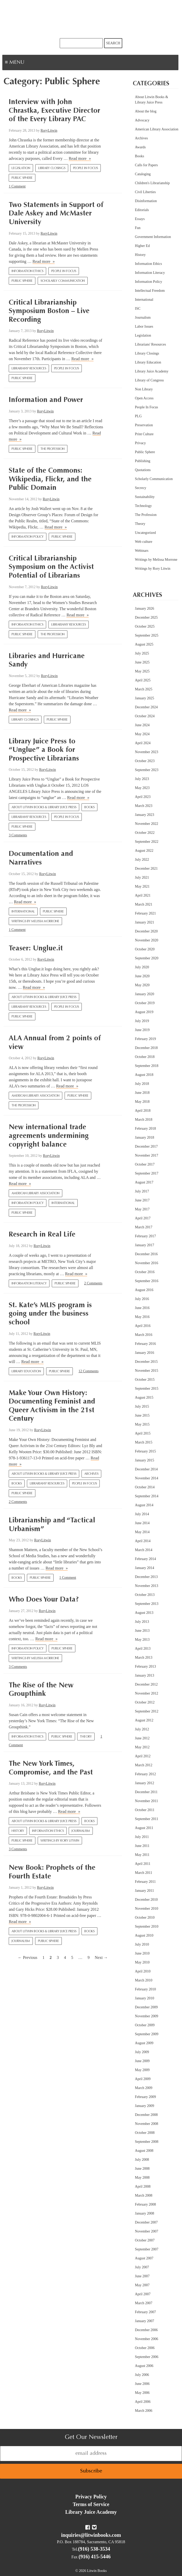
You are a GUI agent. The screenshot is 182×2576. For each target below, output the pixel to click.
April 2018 (142, 1111)
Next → (101, 1957)
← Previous (27, 1957)
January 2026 (144, 608)
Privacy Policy (91, 2496)
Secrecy (140, 488)
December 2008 (146, 2115)
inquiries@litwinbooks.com (91, 2535)
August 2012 (144, 1720)
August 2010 (144, 1935)
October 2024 (145, 716)
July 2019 (142, 1021)
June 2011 (142, 1846)
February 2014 (145, 1559)
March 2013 (143, 1657)
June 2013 (142, 1631)
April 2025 (142, 680)
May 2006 (142, 2393)
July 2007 (142, 2267)
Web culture (143, 542)
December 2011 (146, 1792)
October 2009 (145, 2025)
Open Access (144, 398)
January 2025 (144, 698)
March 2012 (143, 1765)
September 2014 (146, 1496)
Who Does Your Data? (44, 1599)
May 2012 (142, 1747)
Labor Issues (144, 326)
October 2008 (145, 2133)
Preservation (144, 425)
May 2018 (142, 1102)
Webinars (141, 551)
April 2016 (142, 1326)
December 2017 (146, 1146)
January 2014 (144, 1568)
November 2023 (146, 752)
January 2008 (144, 2213)
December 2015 (146, 1362)
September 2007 (146, 2249)
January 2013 (144, 1675)
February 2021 (145, 913)
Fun (137, 228)
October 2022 (145, 833)
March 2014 (143, 1550)
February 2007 (145, 2312)
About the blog (145, 111)
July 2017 (142, 1191)
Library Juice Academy (151, 371)
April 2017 (142, 1218)
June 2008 (142, 2168)
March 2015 (143, 1442)
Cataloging (142, 174)
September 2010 (146, 1926)
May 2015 (142, 1424)
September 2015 (146, 1388)
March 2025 (143, 689)
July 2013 (142, 1622)
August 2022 (144, 851)
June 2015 (142, 1415)
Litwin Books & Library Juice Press (91, 19)
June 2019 (142, 1030)
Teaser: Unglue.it (36, 948)
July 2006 (142, 2375)
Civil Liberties (145, 192)
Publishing (142, 461)
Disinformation (146, 201)
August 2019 (144, 1012)
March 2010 (143, 1980)
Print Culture (144, 434)
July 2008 (142, 2160)
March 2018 (143, 1119)
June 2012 (142, 1738)
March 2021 (143, 904)
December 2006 (146, 2330)
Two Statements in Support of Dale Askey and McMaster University (56, 214)
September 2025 (146, 635)
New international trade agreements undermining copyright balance (49, 1136)
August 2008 (144, 2151)
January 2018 (144, 1137)
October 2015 (145, 1380)
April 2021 (142, 895)
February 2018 (145, 1128)
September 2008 (146, 2142)
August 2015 (144, 1397)
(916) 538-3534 (94, 2549)
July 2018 (142, 1084)
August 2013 (144, 1613)
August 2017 (144, 1182)
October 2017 (145, 1164)
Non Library (144, 389)
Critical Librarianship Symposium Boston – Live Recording (49, 311)
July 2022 (142, 859)
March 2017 (143, 1227)
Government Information (153, 237)
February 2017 (145, 1236)
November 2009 (146, 2016)
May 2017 (142, 1209)
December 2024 (146, 707)
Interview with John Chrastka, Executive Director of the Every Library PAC (54, 111)
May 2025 (142, 671)
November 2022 (146, 824)
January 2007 (144, 2321)
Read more (80, 158)
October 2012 (145, 1702)
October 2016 (145, 1272)
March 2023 (143, 806)
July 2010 (142, 1944)
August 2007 (144, 2258)
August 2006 (144, 2366)
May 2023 (142, 788)
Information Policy (28, 536)
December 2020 (146, 931)
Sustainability (145, 497)
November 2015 (146, 1371)
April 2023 (142, 797)
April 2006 (142, 2402)
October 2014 (145, 1487)
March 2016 (143, 1335)
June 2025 (142, 662)
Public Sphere (22, 178)
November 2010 (146, 1908)
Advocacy (142, 120)
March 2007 (143, 2303)
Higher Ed (142, 246)
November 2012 (146, 1693)
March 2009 (143, 2088)
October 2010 (145, 1917)
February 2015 (145, 1451)
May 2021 (142, 886)
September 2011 (146, 1819)
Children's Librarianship (152, 183)
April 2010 (142, 1971)
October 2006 (145, 2348)
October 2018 (145, 1057)
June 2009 (142, 2061)
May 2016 (142, 1317)
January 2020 (144, 994)
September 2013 (146, 1604)
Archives (91, 1474)
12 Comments (88, 1371)
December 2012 (146, 1684)
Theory (86, 1736)
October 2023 (145, 761)
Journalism (81, 1831)
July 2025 (142, 653)
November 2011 (146, 1801)
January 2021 (144, 922)
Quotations (142, 470)
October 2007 (145, 2240)
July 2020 (142, 967)
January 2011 (144, 1891)
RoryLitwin (49, 130)
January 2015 (144, 1460)
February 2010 (145, 1989)
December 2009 (146, 2007)
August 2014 (144, 1505)
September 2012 (146, 1711)
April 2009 (142, 2079)
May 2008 (142, 2177)
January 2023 (144, 815)
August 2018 (144, 1075)
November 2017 (146, 1155)
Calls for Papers (146, 165)
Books (89, 807)
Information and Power (46, 400)
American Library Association (35, 1095)
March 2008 (143, 2195)
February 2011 (145, 1882)
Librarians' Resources (29, 368)
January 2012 (144, 1783)
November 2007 (146, 2231)
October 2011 (144, 1810)
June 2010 (142, 1953)
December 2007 (146, 2222)
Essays (140, 219)
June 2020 (142, 976)
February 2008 (145, 2204)
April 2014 (142, 1541)
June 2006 (142, 2384)
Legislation (21, 168)
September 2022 (146, 842)
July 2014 (142, 1514)
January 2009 (144, 2106)
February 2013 (145, 1666)
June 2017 (142, 1200)
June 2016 (142, 1308)
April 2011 (142, 1864)
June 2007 (142, 2276)
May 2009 (142, 2070)
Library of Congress (149, 380)
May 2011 (142, 1855)
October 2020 (145, 949)
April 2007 (142, 2294)
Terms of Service (91, 2504)
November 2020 (146, 940)
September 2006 (146, 2357)
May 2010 (142, 1962)
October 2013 (145, 1595)
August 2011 (144, 1828)
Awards (140, 147)
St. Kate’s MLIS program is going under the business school (50, 1314)
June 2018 (142, 1093)
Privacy (140, 443)
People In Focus (85, 168)
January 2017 (144, 1245)
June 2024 (142, 725)
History (18, 1831)
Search (113, 43)
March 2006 (143, 2411)
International (23, 911)
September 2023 (146, 770)
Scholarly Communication (63, 281)
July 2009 (142, 2052)
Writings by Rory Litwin (60, 1840)
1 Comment (17, 186)
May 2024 (142, 734)
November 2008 (146, 2124)
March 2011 (143, 1873)
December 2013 (146, 1577)
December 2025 (146, 617)
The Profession (53, 449)
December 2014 (146, 1469)
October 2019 (145, 1003)
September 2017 (146, 1173)
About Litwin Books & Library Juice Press (44, 807)
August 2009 (144, 2043)
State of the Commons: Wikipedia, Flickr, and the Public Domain (50, 479)
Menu (32, 63)
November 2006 (146, 2339)
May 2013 (142, 1640)
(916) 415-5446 (95, 2556)
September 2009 (146, 2034)
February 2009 (145, 2097)
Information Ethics (27, 271)
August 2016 (144, 1290)
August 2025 (144, 644)
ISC (137, 308)
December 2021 (146, 868)
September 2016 (146, 1281)
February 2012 (145, 1774)
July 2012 (142, 1729)
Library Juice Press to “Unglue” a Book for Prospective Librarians (44, 750)
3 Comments (18, 835)
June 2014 (142, 1523)
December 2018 (146, 1048)
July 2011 (142, 1837)
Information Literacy (29, 1283)
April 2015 (142, 1433)
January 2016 (144, 1353)
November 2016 (146, 1263)
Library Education (26, 1371)
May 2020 (142, 985)
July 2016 (142, 1299)
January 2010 (144, 1998)
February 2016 (145, 1344)
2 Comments (93, 1283)
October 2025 (145, 626)
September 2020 (146, 958)
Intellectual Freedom (150, 291)
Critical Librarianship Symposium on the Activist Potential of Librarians (51, 567)
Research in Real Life (42, 1234)
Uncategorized (145, 533)
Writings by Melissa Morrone (35, 921)
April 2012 (142, 1756)
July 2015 (142, 1406)
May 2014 (142, 1532)
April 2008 (142, 2186)
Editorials (142, 210)
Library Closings (51, 168)
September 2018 (146, 1066)
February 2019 (145, 1039)
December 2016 (146, 1254)
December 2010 (146, 1900)
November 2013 (146, 1586)
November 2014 (146, 1478)
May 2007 (142, 2285)
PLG (138, 416)
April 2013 (142, 1648)
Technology (143, 506)
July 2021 (142, 877)
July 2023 (142, 779)
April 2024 (142, 743)
